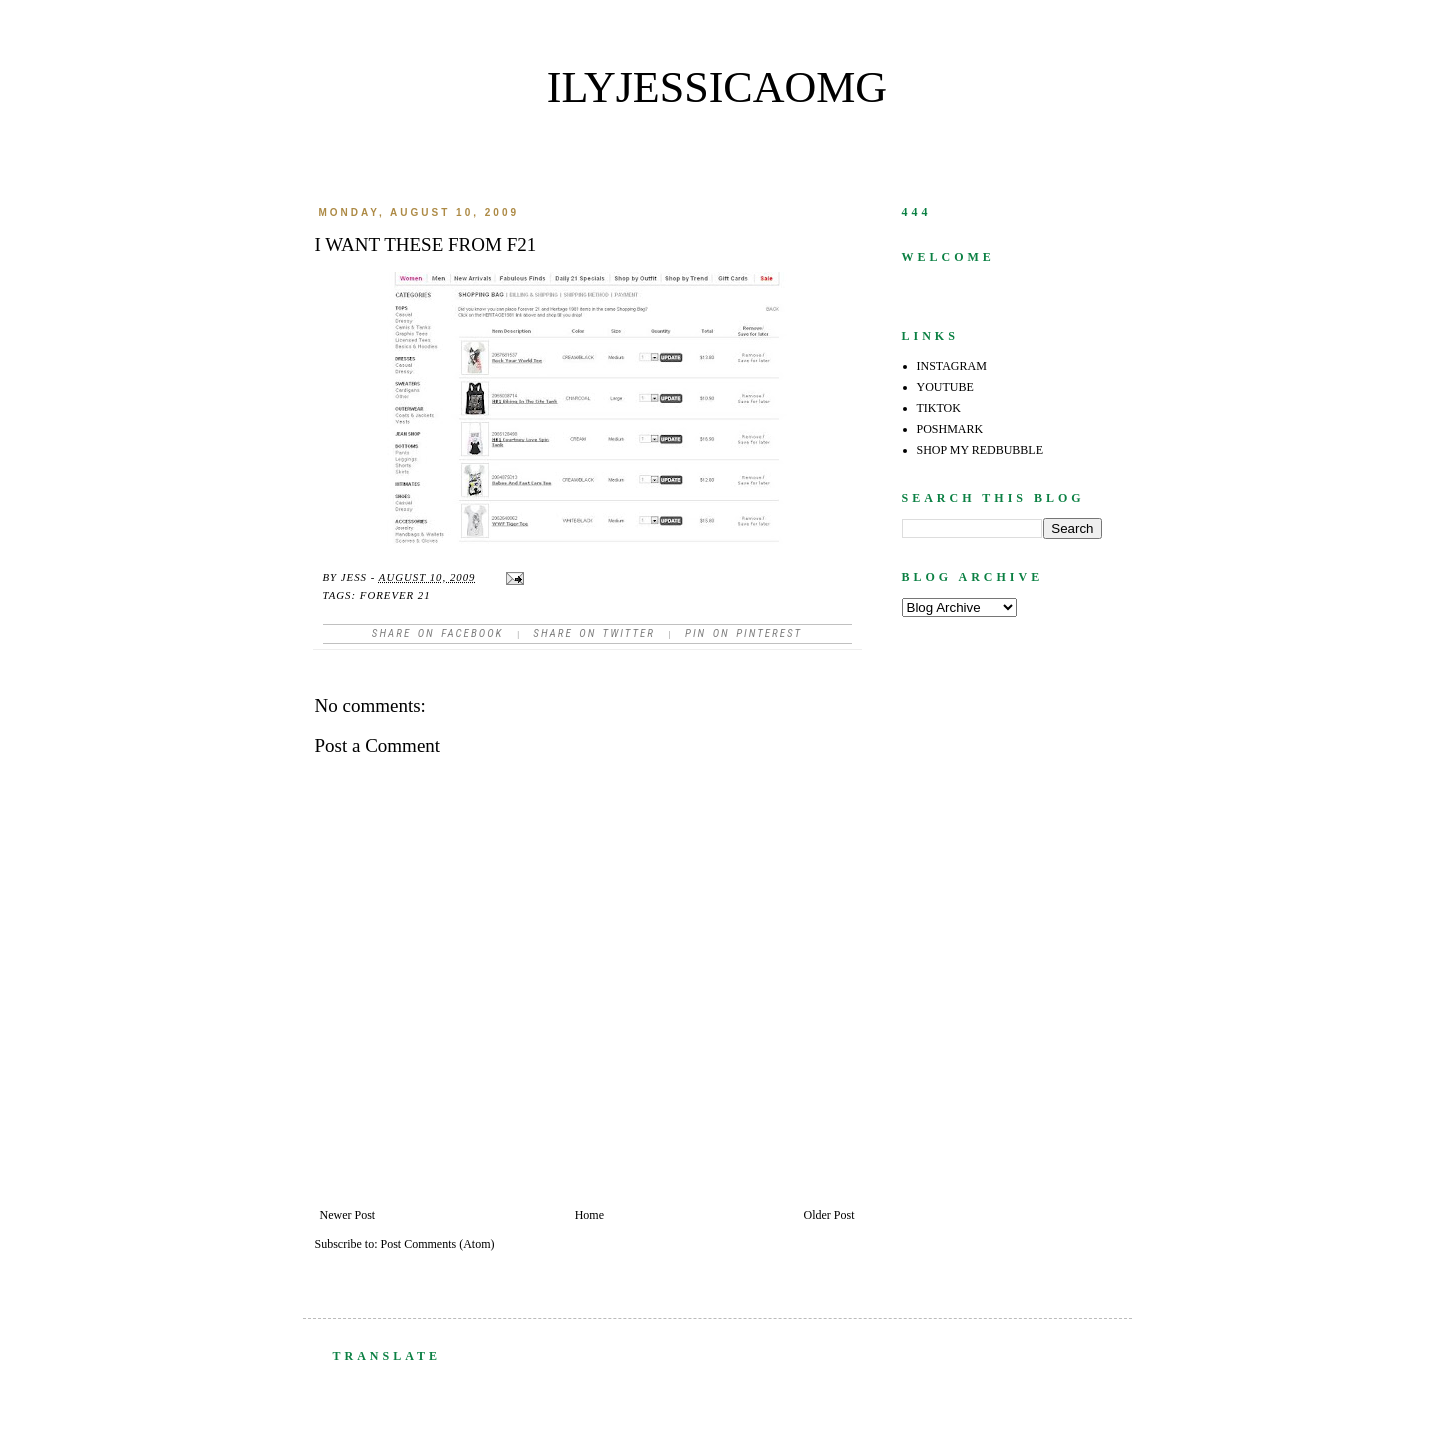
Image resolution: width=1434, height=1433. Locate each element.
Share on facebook (438, 633)
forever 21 (395, 595)
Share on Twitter (594, 633)
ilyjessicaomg (717, 87)
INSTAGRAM (952, 366)
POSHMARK (950, 429)
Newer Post (348, 1215)
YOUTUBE (945, 387)
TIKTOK (939, 408)
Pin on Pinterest (743, 633)
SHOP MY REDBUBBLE (980, 450)
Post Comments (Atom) (438, 1244)
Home (589, 1215)
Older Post (829, 1215)
